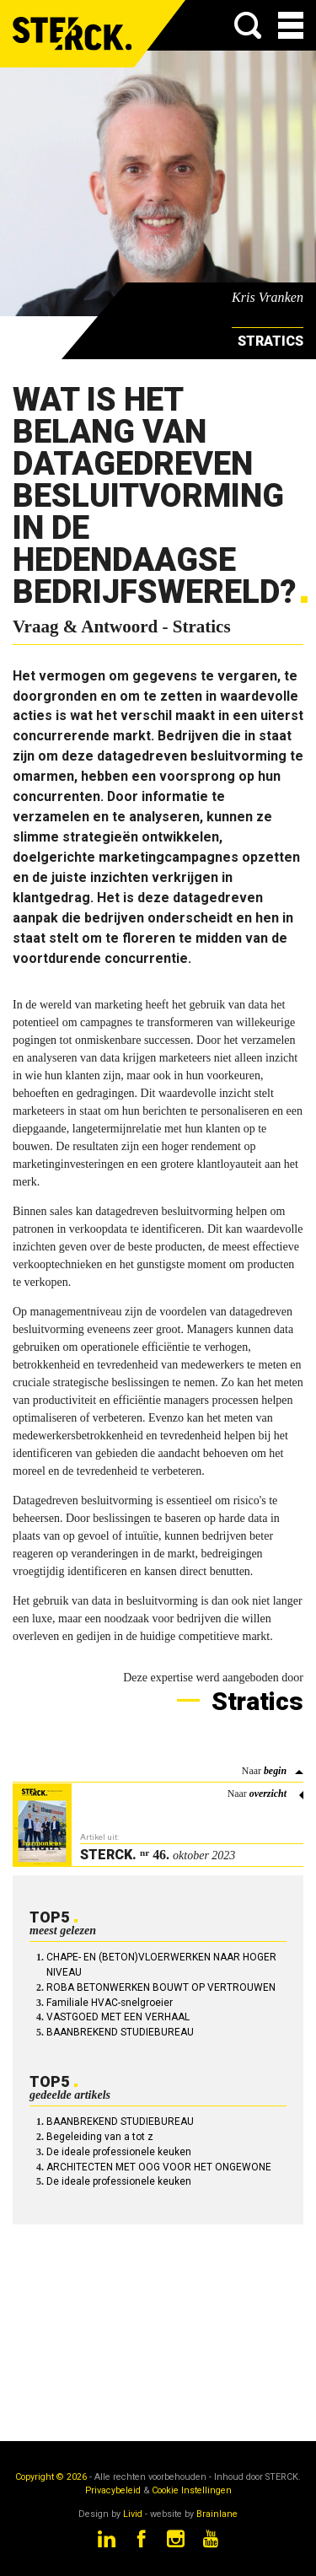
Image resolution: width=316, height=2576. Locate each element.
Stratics (254, 1701)
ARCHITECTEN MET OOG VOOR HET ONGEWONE (158, 2167)
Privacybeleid (113, 2490)
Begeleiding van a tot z (99, 2137)
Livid (132, 2514)
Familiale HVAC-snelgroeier (109, 2003)
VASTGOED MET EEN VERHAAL (118, 2017)
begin (275, 1771)
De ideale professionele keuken (118, 2152)
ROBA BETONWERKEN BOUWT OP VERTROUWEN (161, 1987)
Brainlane (217, 2514)
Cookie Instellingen (192, 2490)
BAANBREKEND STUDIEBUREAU (120, 2032)
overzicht (268, 1793)
